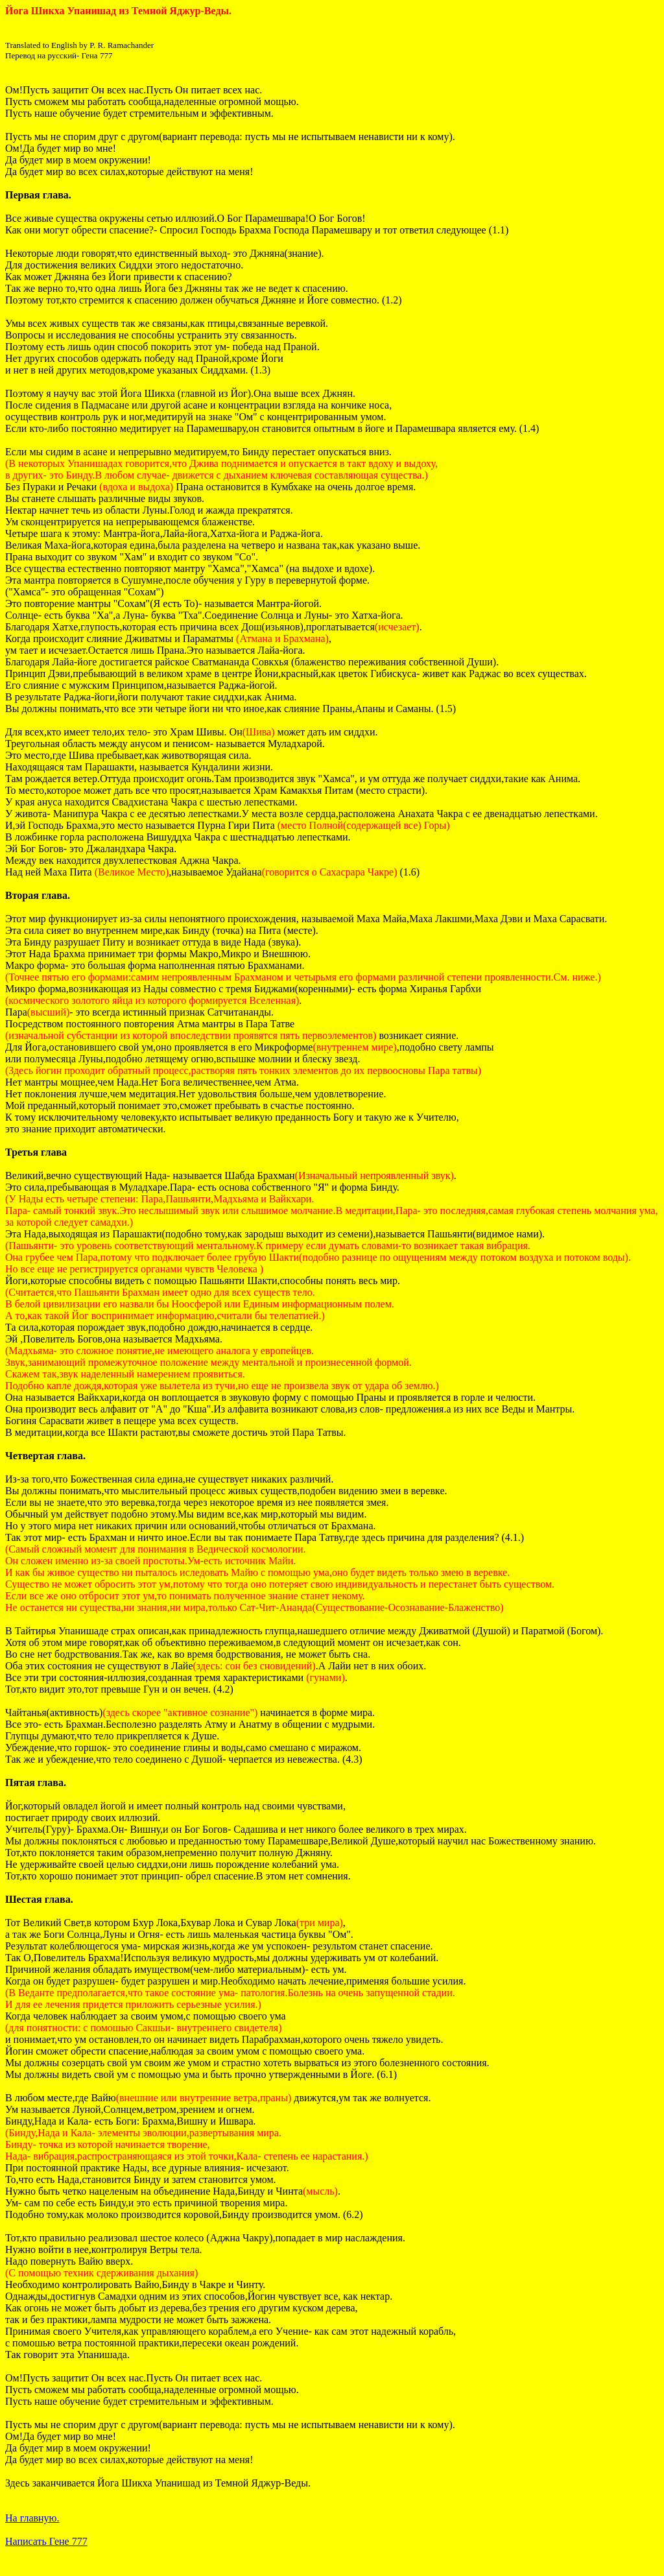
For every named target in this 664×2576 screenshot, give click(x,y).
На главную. (32, 2517)
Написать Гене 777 (46, 2541)
